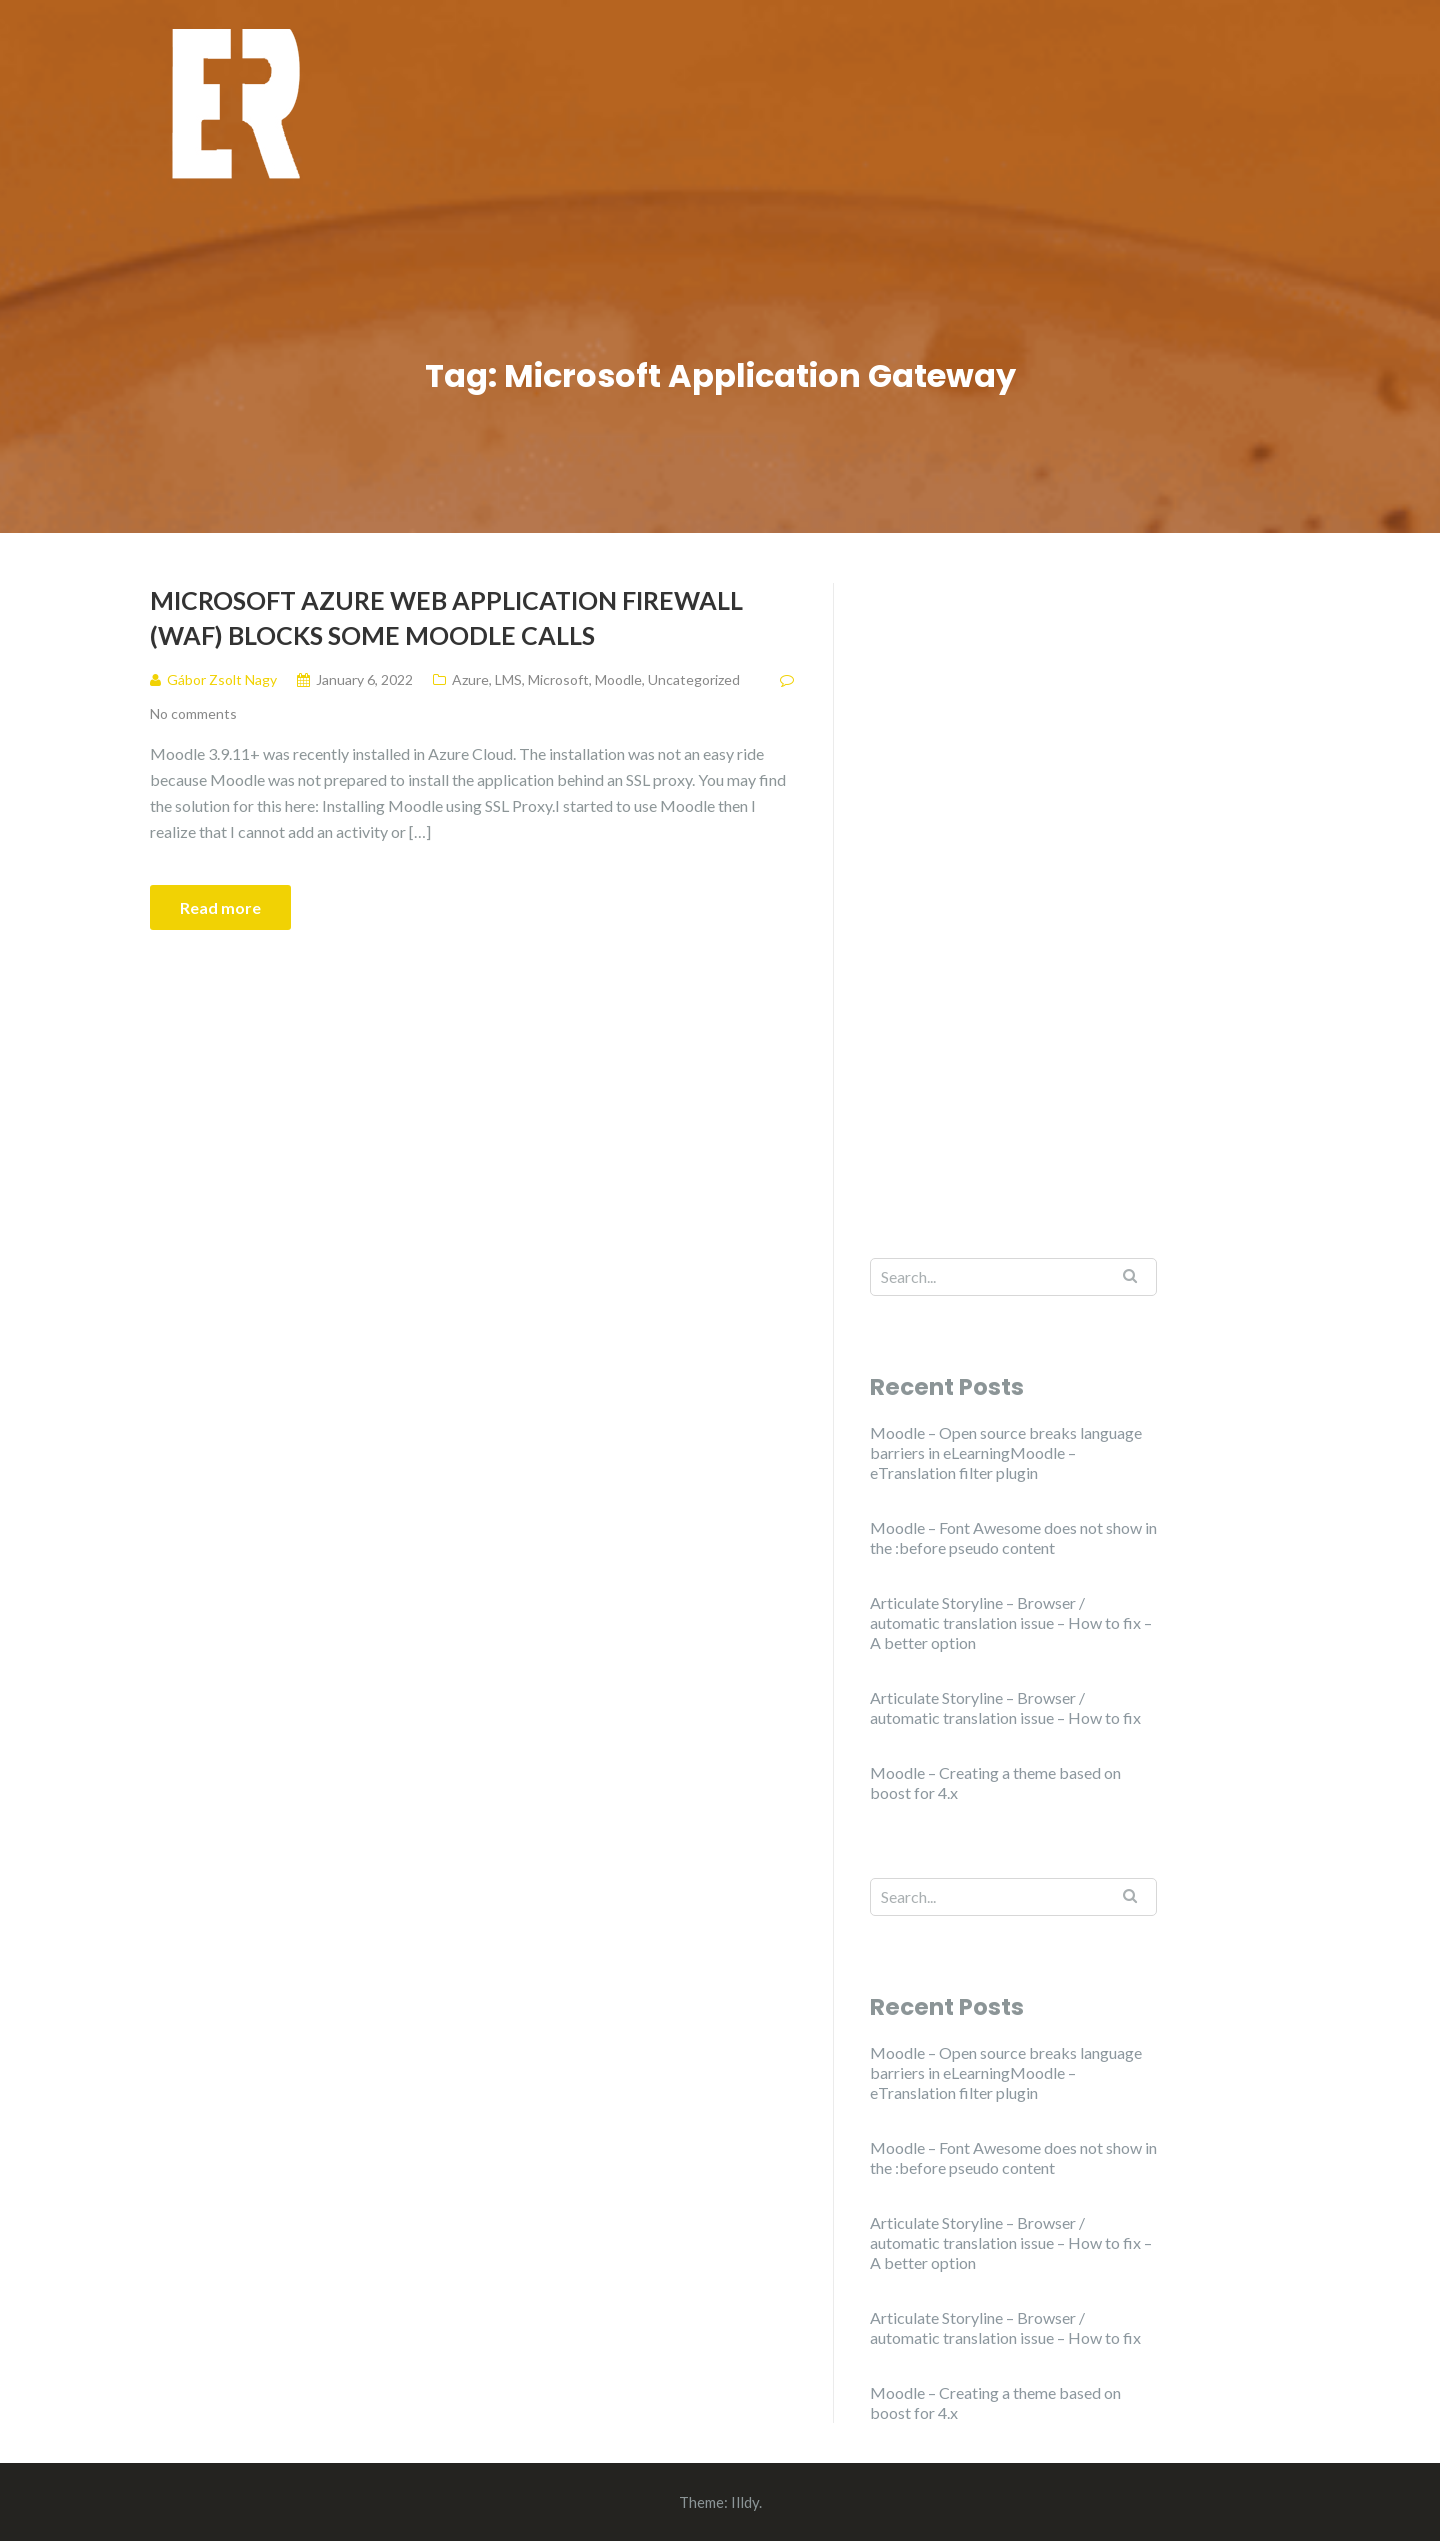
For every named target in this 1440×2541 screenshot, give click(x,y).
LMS (508, 679)
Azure (470, 679)
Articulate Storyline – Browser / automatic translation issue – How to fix (1005, 1707)
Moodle (618, 679)
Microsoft (558, 679)
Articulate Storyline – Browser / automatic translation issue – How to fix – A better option (1011, 1622)
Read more (220, 907)
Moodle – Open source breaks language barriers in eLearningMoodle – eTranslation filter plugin (1006, 1452)
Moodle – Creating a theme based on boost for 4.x (995, 1782)
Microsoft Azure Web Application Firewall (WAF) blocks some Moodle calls (446, 617)
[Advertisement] (1013, 883)
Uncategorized (694, 679)
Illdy (745, 2502)
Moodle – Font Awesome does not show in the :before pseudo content (1013, 1537)
